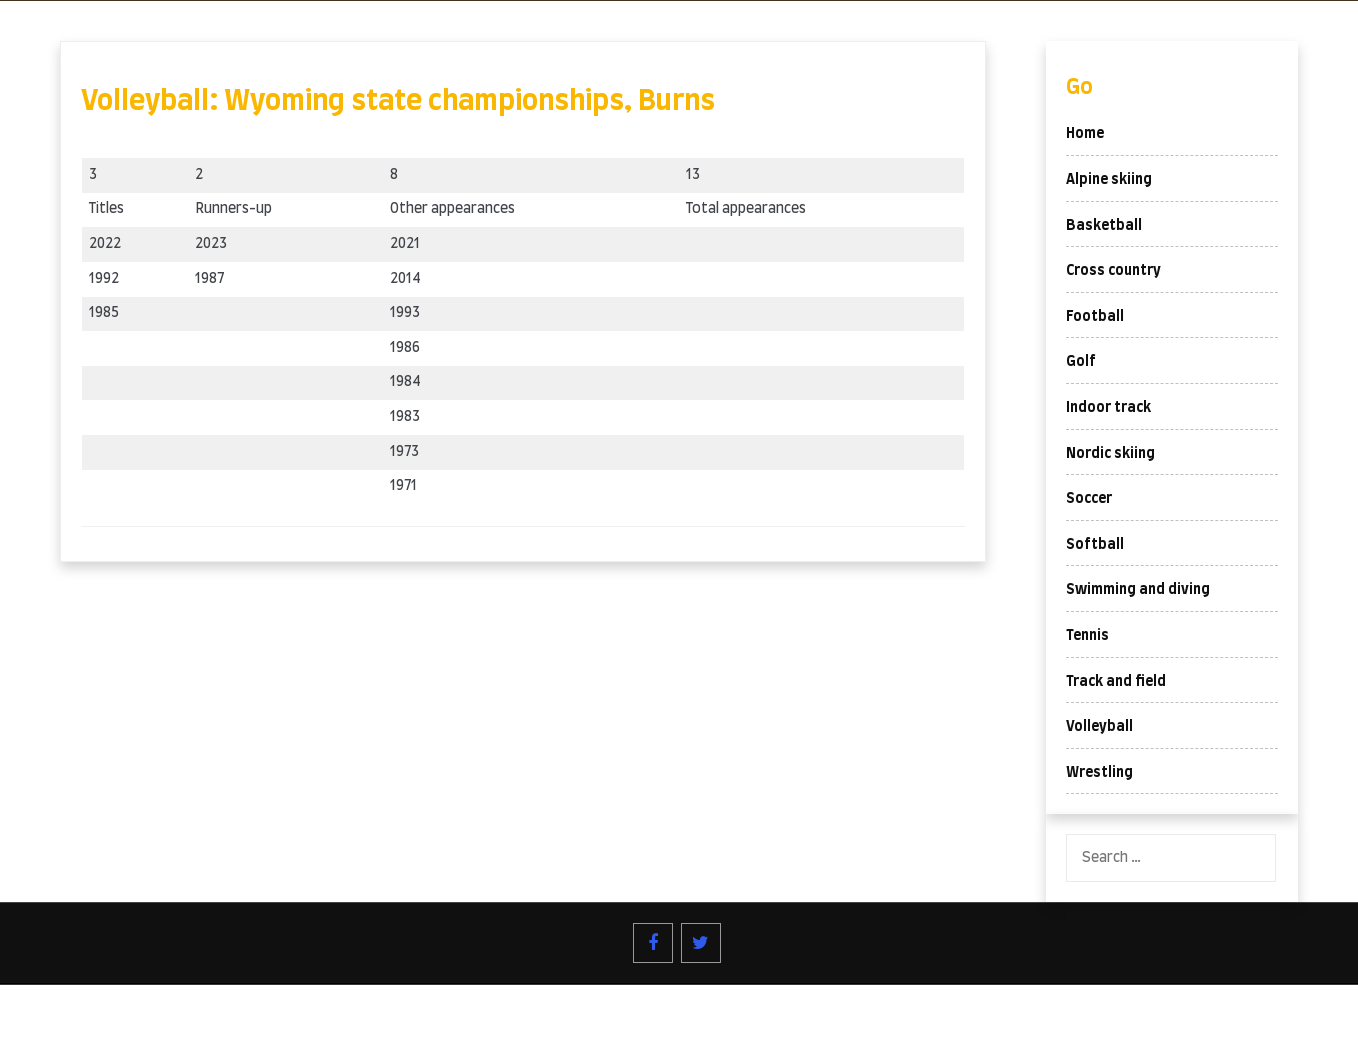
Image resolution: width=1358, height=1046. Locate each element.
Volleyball (1099, 727)
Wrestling (1099, 773)
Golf (1081, 362)
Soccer (1089, 499)
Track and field (1116, 682)
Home (1085, 134)
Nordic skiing (1110, 454)
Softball (1095, 545)
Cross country (1113, 271)
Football (1095, 317)
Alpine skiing (1109, 180)
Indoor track (1108, 408)
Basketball (1104, 226)
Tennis (1087, 636)
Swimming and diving (1138, 590)
